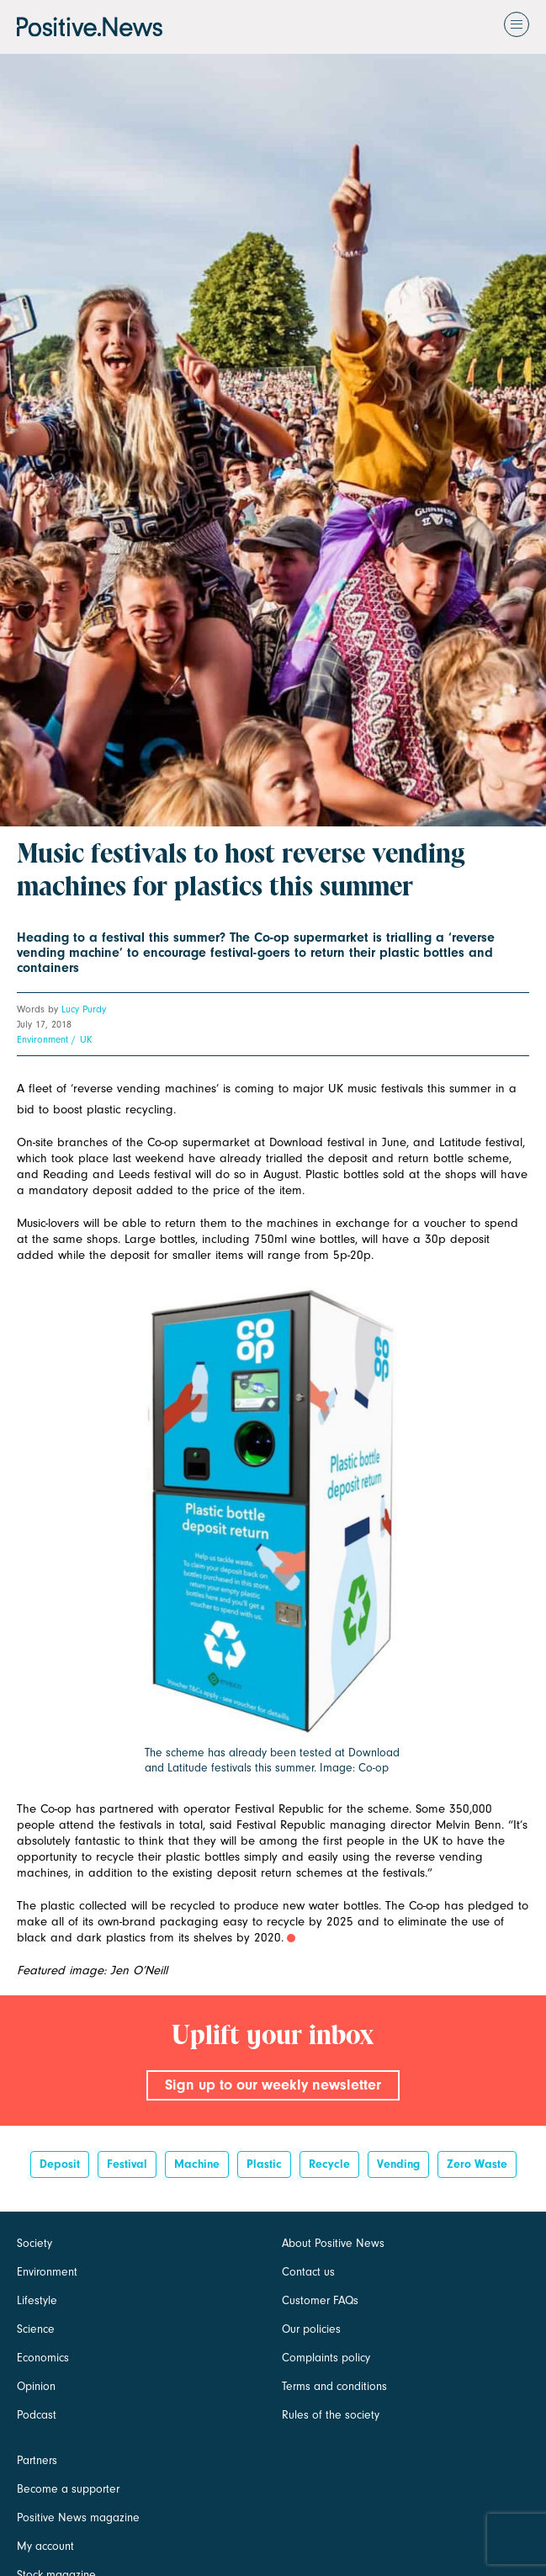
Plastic (264, 2164)
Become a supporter (68, 2489)
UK (86, 1039)
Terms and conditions (334, 2386)
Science (36, 2329)
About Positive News (333, 2243)
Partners (37, 2460)
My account (45, 2546)
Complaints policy (326, 2357)
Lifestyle (37, 2300)
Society (34, 2243)
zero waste (477, 2164)
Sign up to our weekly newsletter (273, 2085)
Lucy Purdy (83, 1009)
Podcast (36, 2415)
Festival (127, 2164)
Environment (42, 1039)
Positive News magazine (78, 2517)
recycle (329, 2164)
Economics (43, 2357)
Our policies (311, 2329)
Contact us (308, 2272)
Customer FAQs (320, 2300)
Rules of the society (330, 2415)
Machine (197, 2164)
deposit (60, 2164)
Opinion (36, 2386)
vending (398, 2164)
